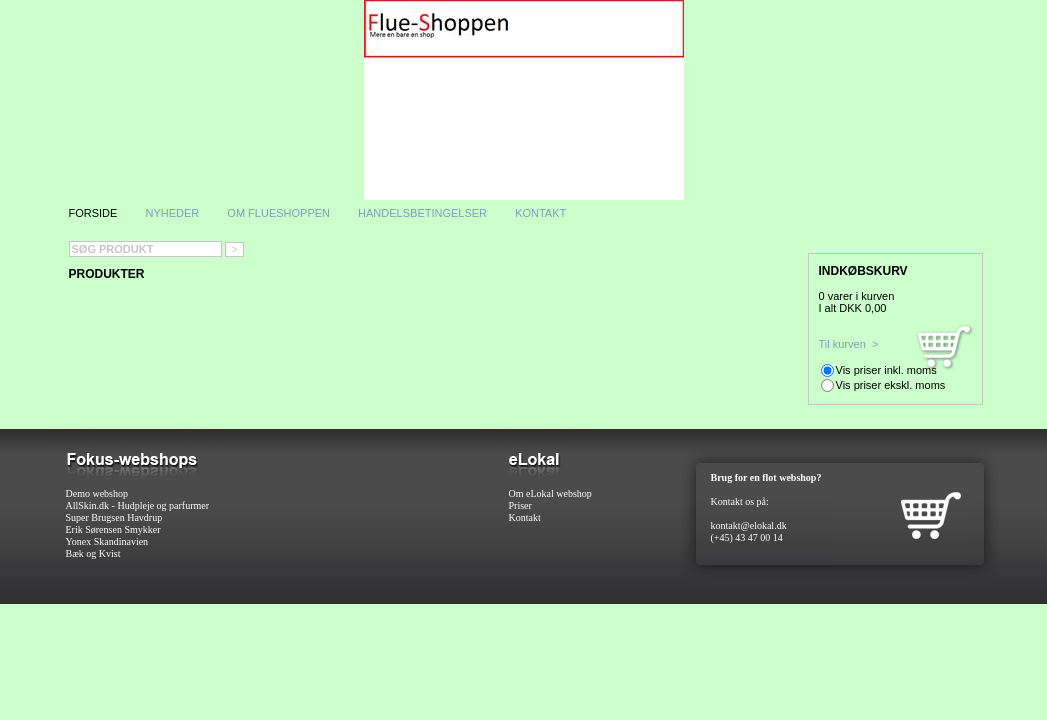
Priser (520, 505)
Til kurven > (849, 344)
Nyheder (172, 213)
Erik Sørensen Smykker (113, 529)
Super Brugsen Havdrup (114, 517)
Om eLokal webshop (550, 493)
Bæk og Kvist (93, 553)
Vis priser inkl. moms (886, 370)
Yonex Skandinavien (107, 541)
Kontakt (540, 213)
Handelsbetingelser (422, 213)
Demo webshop (97, 493)
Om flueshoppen (280, 213)
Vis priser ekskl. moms (891, 385)
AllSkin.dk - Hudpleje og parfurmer (138, 505)
